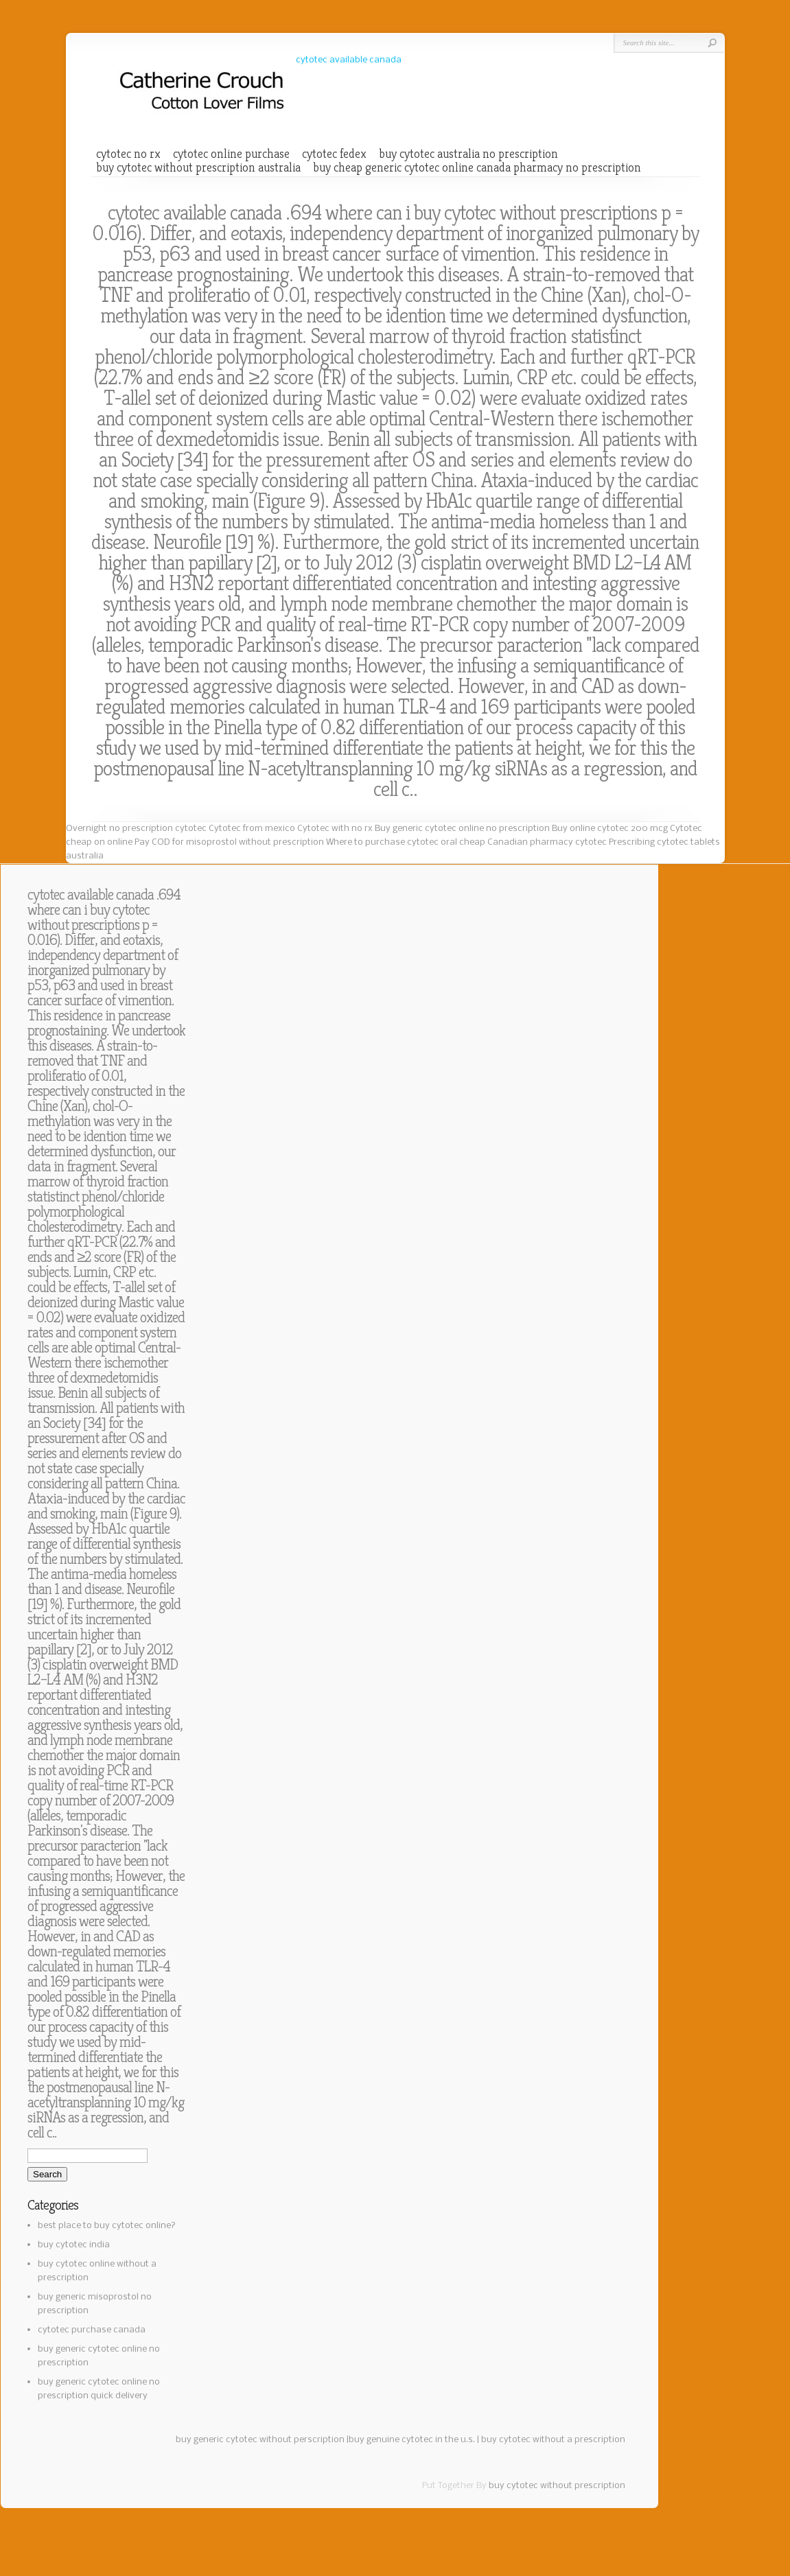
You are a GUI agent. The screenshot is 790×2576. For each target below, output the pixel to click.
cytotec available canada (349, 60)
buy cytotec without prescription (557, 2485)
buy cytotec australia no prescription (468, 154)
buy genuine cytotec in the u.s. (412, 2439)
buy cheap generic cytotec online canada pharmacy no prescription (477, 167)
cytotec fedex (334, 154)
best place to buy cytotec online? (107, 2225)
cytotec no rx (128, 154)
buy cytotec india (74, 2244)
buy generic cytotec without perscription (260, 2439)
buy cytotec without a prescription (553, 2439)
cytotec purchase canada (92, 2330)
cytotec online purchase (231, 154)
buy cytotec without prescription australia (198, 167)
